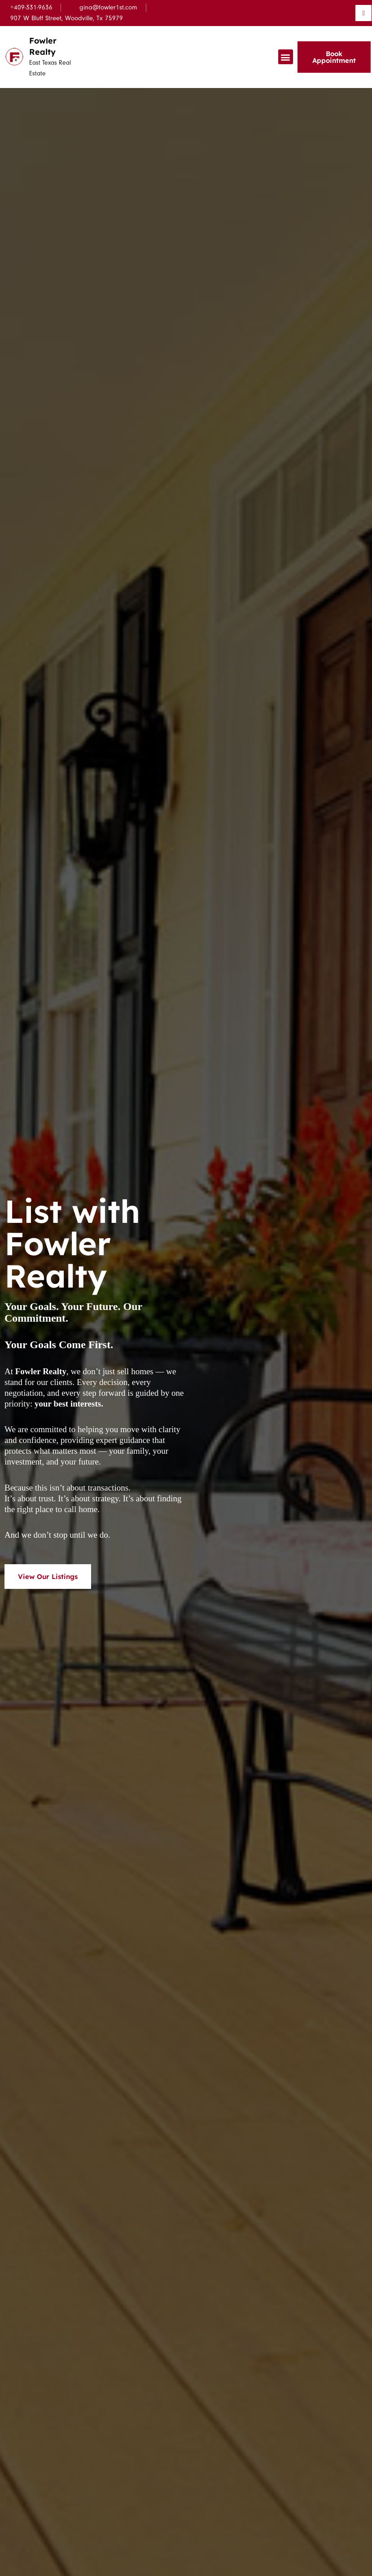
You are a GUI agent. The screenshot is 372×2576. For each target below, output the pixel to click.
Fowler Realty (43, 46)
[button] (285, 56)
